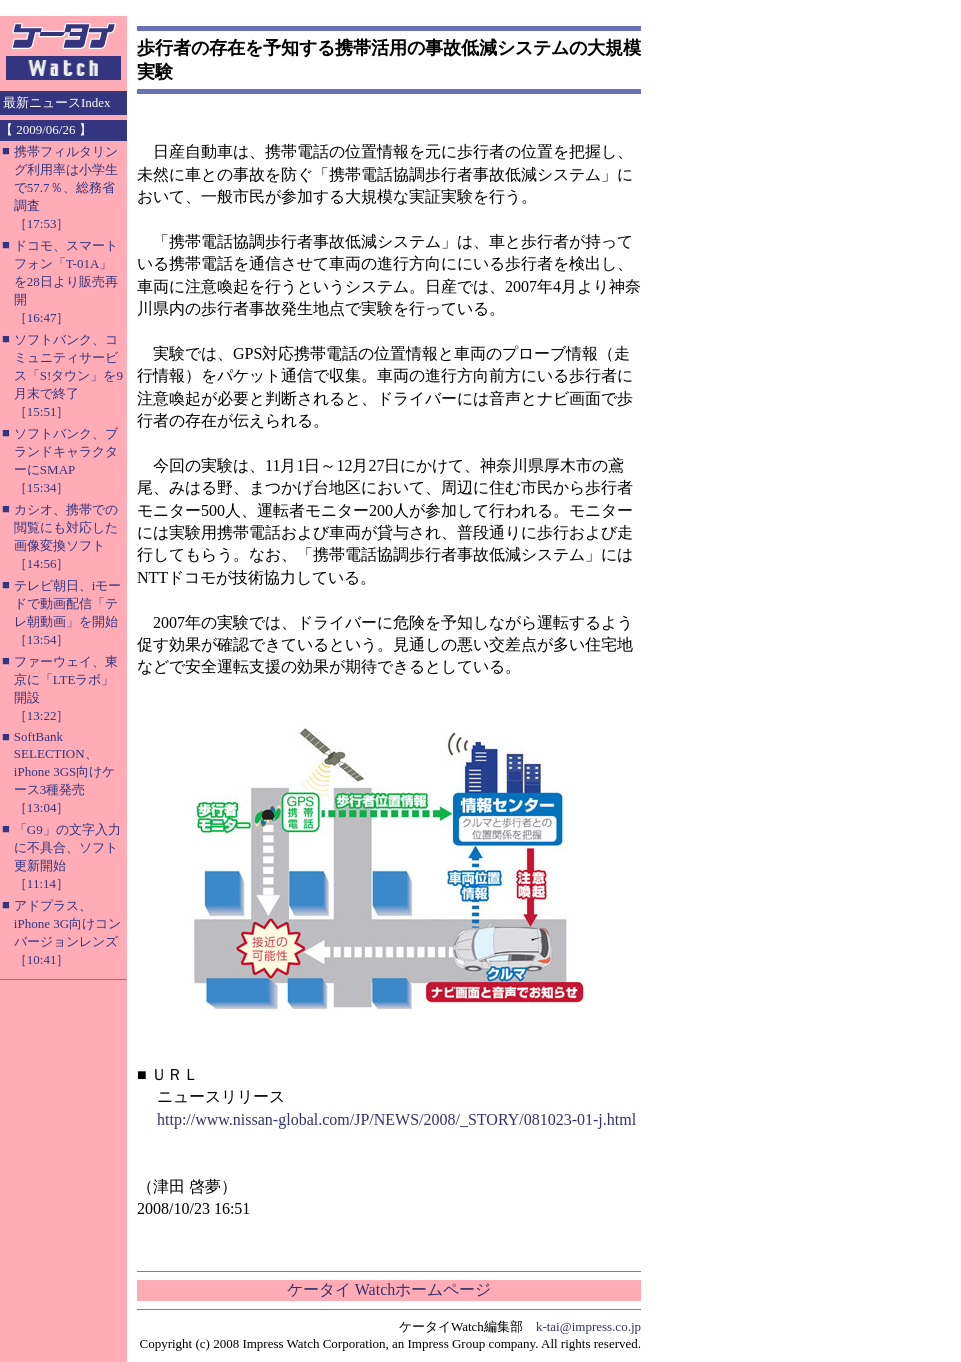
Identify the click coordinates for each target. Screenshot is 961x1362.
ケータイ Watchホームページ (389, 1289)
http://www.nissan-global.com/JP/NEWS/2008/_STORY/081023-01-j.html (396, 1119)
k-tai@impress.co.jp (588, 1326)
